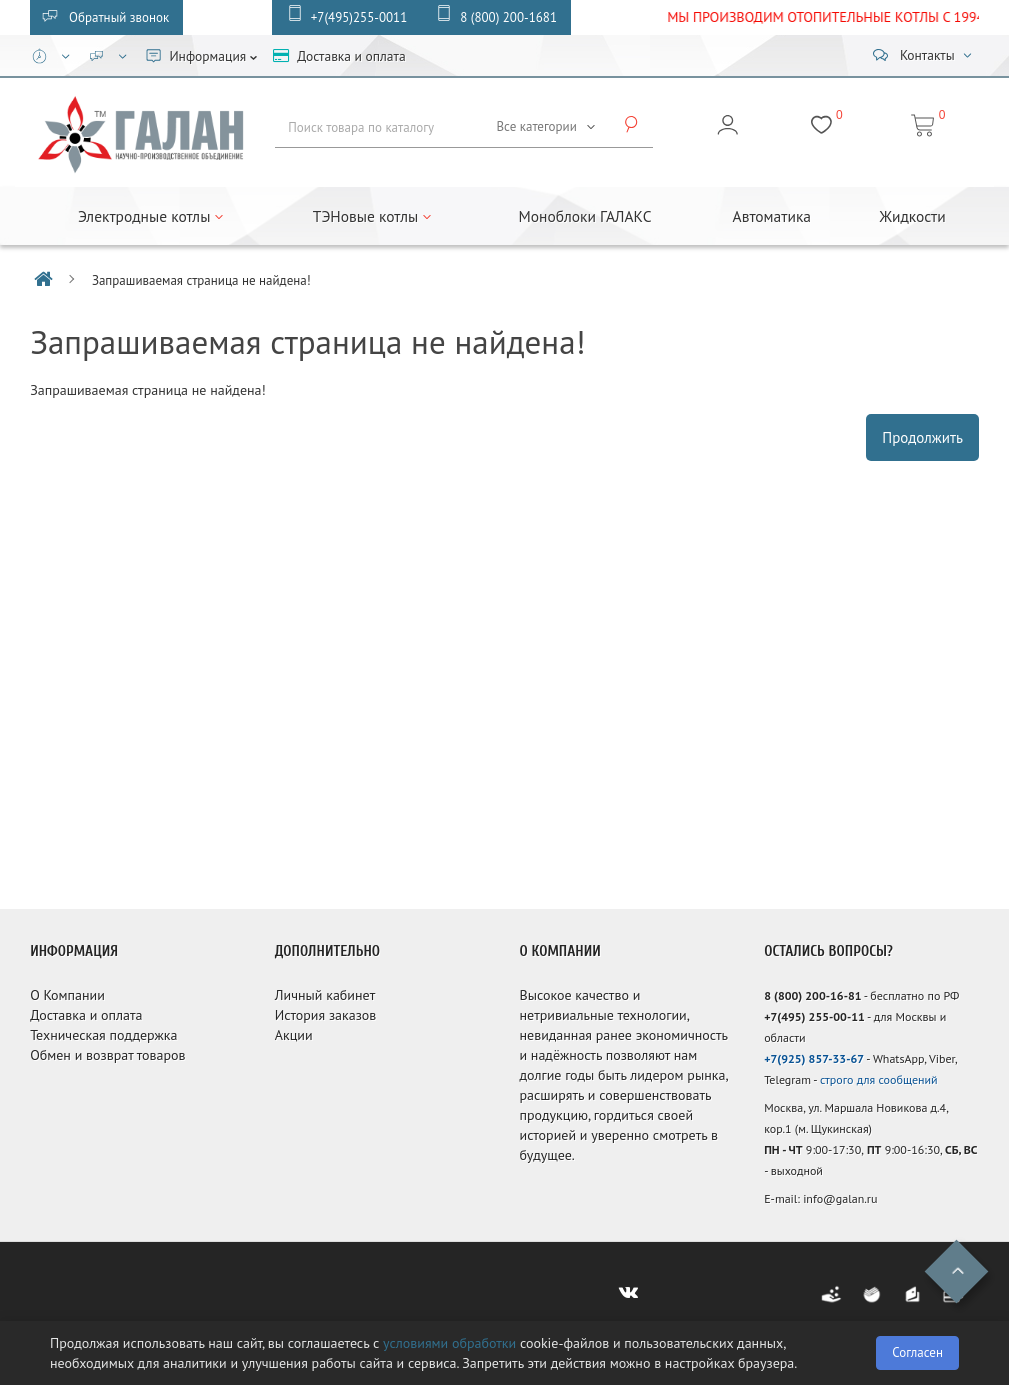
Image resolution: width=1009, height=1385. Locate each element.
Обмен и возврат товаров (107, 1055)
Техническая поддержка (103, 1035)
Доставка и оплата (86, 1015)
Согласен (917, 1352)
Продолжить (922, 437)
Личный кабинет (325, 995)
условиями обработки (449, 1343)
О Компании (67, 995)
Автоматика (772, 216)
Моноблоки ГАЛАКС (585, 216)
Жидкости (912, 216)
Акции (294, 1035)
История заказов (326, 1015)
